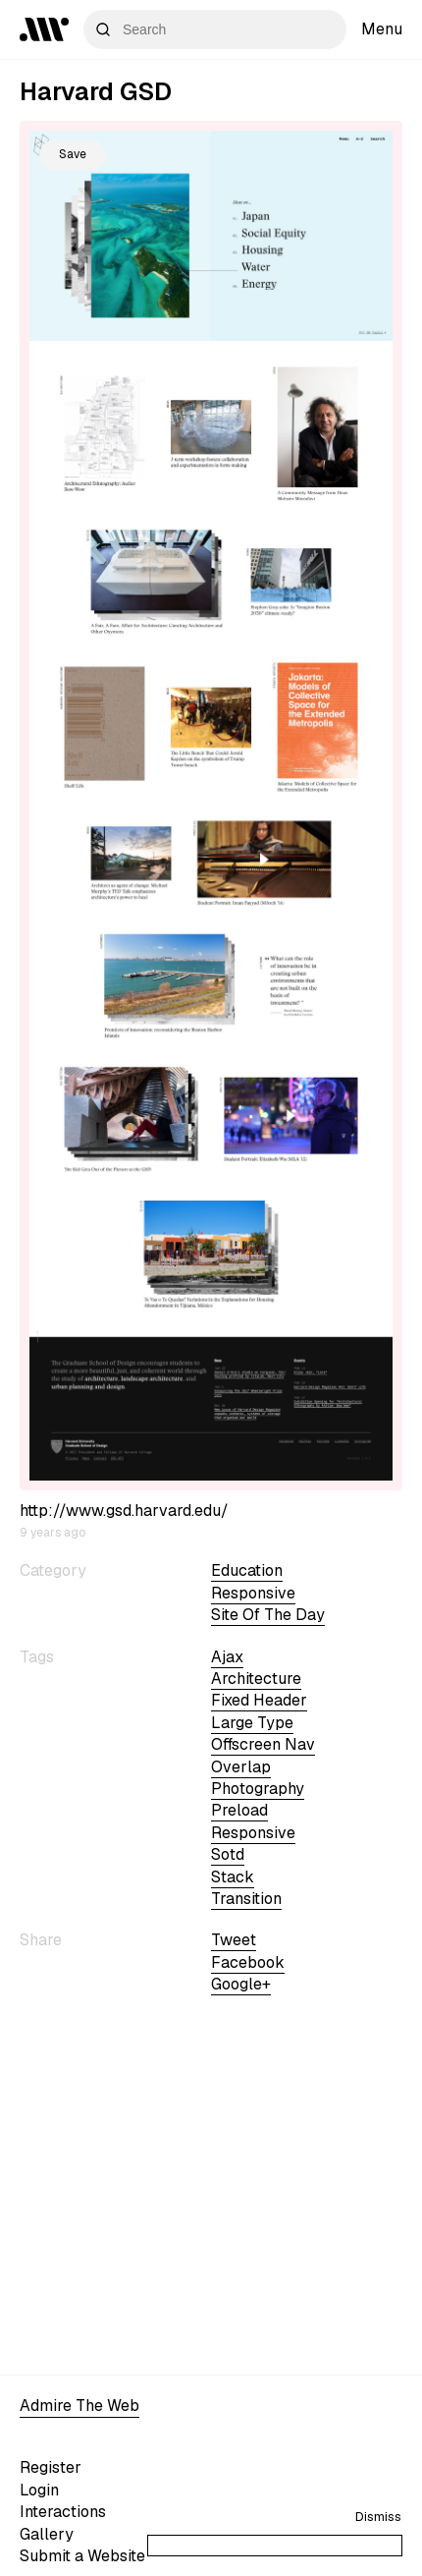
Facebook (248, 1962)
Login (39, 2490)
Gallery (47, 2534)
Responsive (253, 1593)
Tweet (233, 1940)
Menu (381, 29)
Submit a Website (82, 2556)
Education (247, 1570)
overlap (241, 1767)
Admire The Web (79, 2405)
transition (246, 1898)
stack (232, 1877)
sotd (227, 1854)
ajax (227, 1657)
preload (239, 1810)
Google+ (241, 1984)
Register (50, 2467)
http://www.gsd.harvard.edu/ (124, 1510)
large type (252, 1722)
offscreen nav (263, 1744)
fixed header (259, 1700)
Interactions (63, 2511)
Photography (257, 1788)
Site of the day (268, 1614)
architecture (256, 1678)
